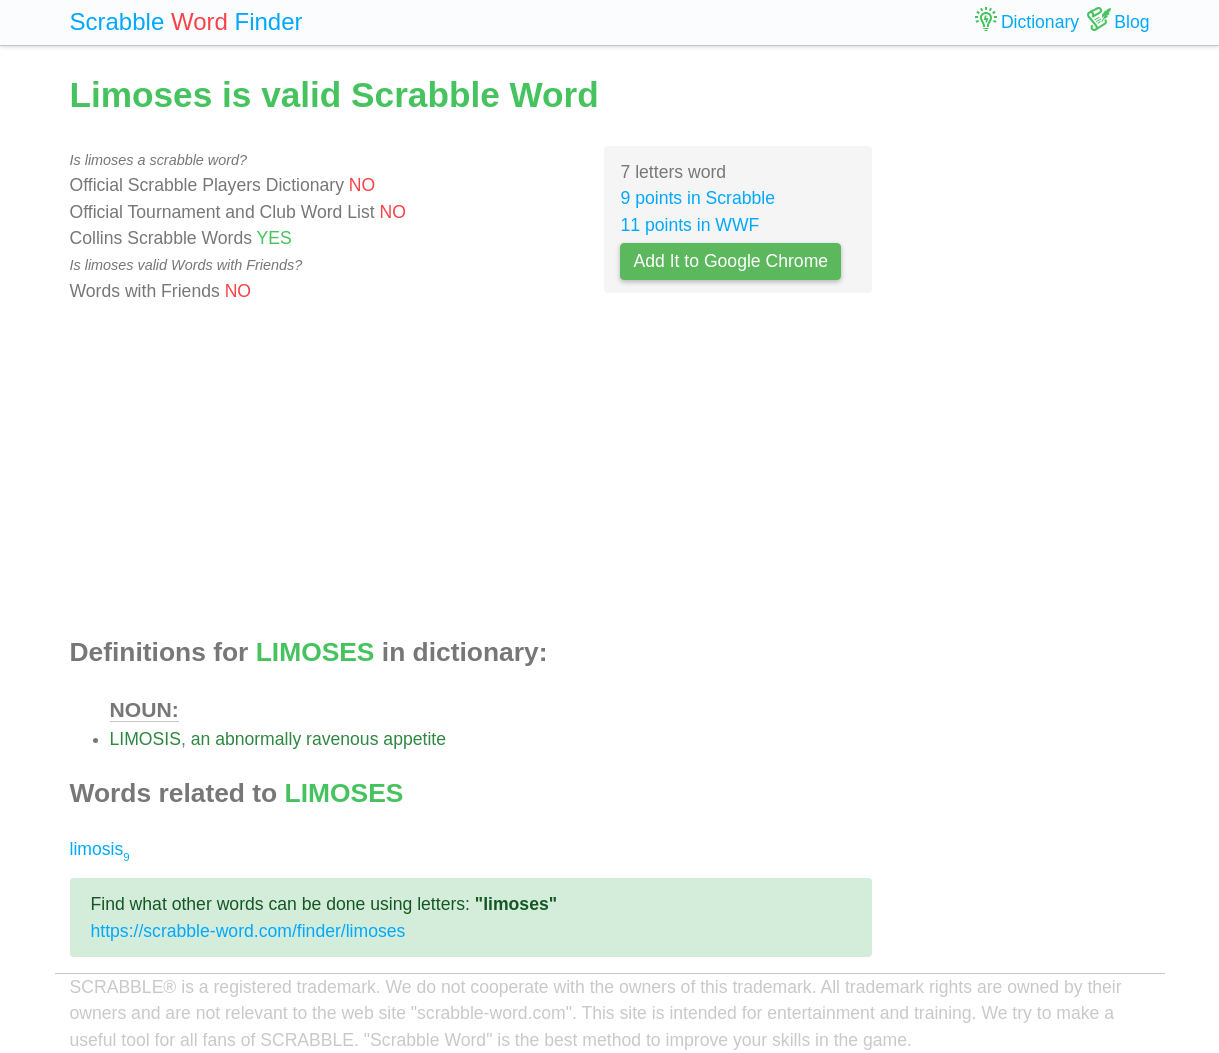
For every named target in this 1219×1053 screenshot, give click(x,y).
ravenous (342, 739)
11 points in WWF (689, 225)
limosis (100, 849)
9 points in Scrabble (697, 198)
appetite (414, 739)
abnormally (258, 739)
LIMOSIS (145, 739)
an (201, 739)
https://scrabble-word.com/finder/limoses (248, 931)
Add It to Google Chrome (730, 261)
